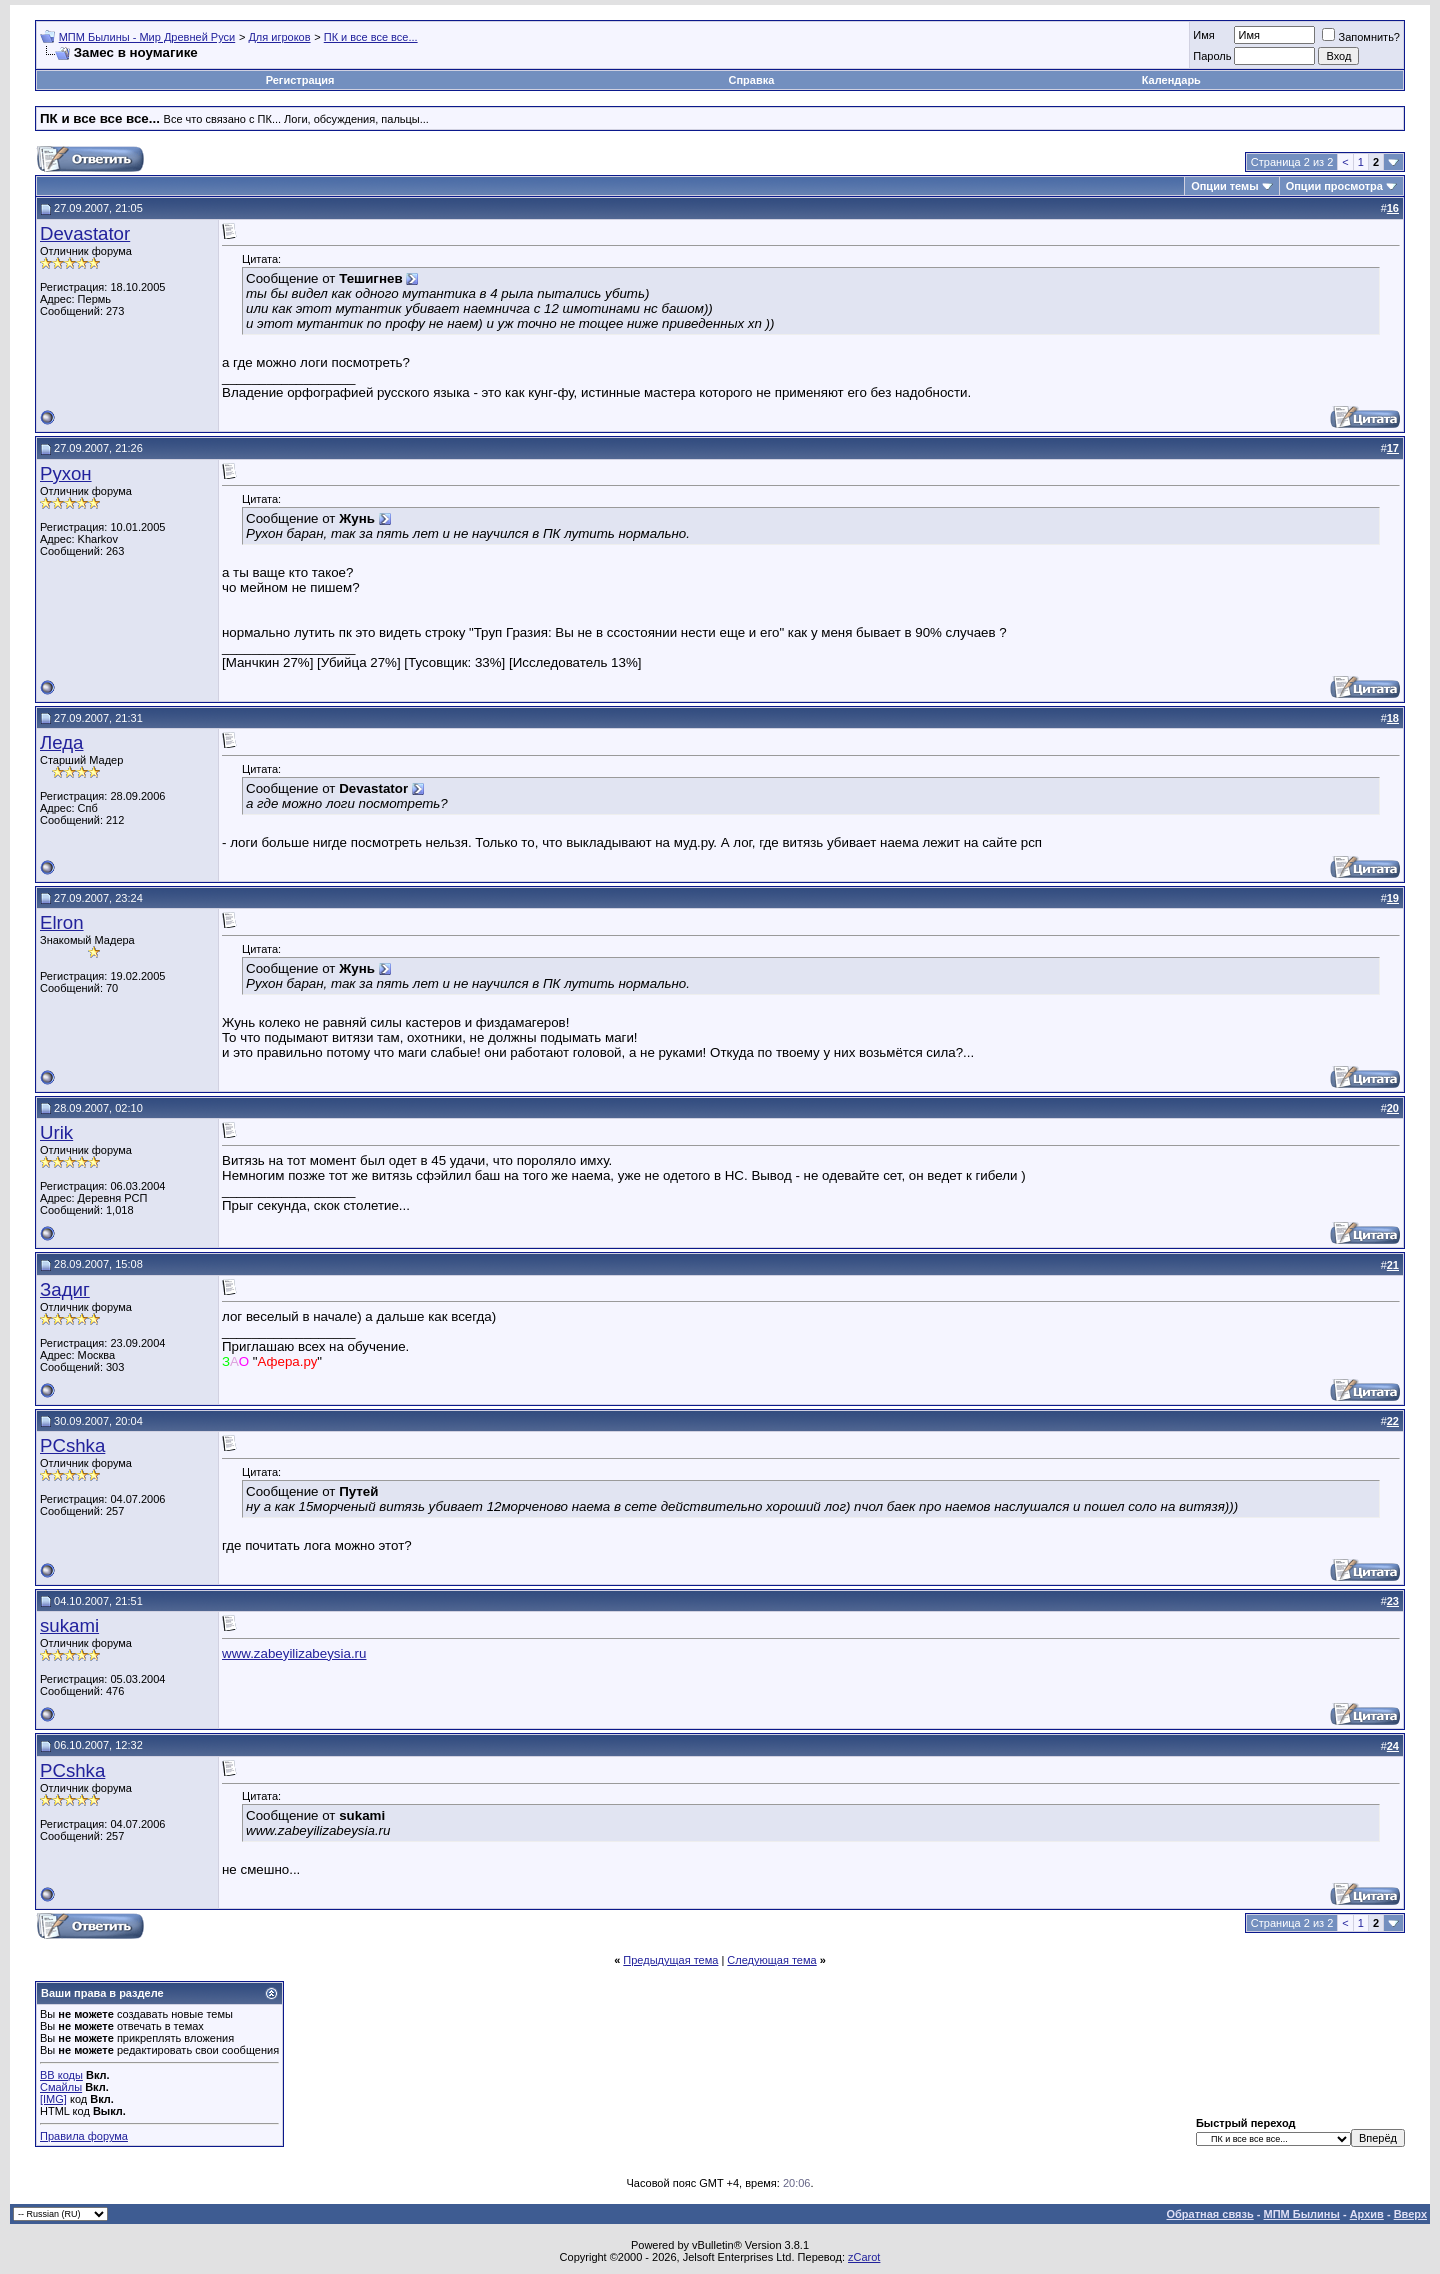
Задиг (65, 1289)
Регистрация (300, 80)
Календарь (1171, 80)
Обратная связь (1210, 2214)
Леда (61, 742)
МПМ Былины (1302, 2214)
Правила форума (84, 2136)
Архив (1367, 2214)
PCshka (72, 1445)
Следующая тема (771, 1960)
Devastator (85, 233)
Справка (752, 80)
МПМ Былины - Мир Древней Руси (147, 37)
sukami (69, 1625)
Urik (56, 1132)
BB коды (61, 2075)
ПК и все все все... (371, 37)
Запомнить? (1361, 37)
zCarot (864, 2257)
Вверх (1410, 2214)
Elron (62, 922)
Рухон (66, 473)
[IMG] (53, 2099)
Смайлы (61, 2087)
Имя (1203, 35)
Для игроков (279, 37)
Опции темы (1224, 186)
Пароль (1212, 56)
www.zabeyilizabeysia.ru (294, 1653)
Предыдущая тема (670, 1960)
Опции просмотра (1334, 186)
